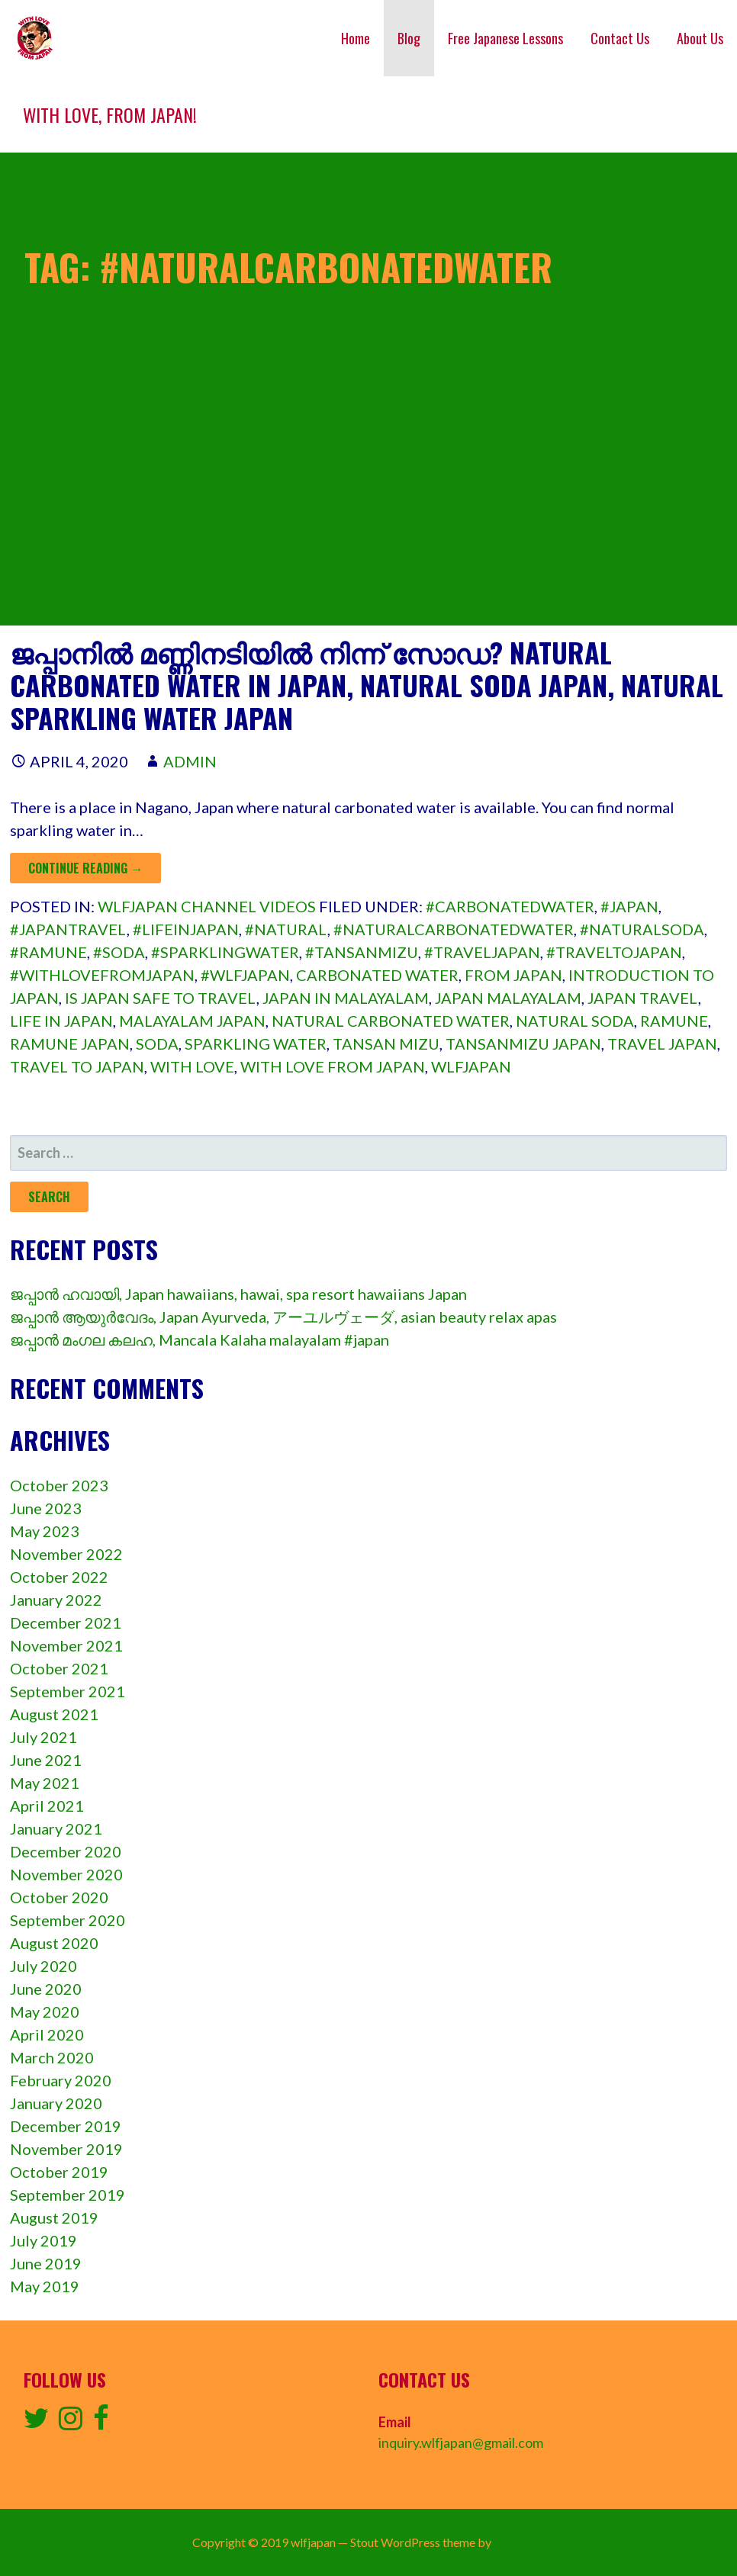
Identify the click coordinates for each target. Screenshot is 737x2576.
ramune (674, 1020)
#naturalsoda (642, 929)
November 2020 (66, 1874)
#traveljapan (482, 952)
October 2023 (59, 1485)
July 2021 (43, 1737)
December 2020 (65, 1851)
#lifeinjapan (186, 929)
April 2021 (47, 1805)
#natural (286, 929)
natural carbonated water (391, 1020)
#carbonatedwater (510, 906)
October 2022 (59, 1577)
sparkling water (256, 1043)
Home (355, 38)
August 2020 (54, 1943)
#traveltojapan (614, 952)
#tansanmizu (361, 952)
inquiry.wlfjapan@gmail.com (460, 2442)
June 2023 (46, 1508)
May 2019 (44, 2286)
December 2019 (65, 2126)
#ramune (48, 952)
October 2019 (59, 2172)
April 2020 (47, 2034)
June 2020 (46, 1988)
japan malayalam (508, 998)
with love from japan (332, 1066)
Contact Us (620, 38)
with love (192, 1066)
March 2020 (52, 2057)
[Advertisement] (368, 519)
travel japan (662, 1043)
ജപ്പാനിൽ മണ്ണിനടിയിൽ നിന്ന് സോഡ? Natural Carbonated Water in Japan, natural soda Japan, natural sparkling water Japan (366, 685)
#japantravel (68, 929)
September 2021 (67, 1691)
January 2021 (56, 1828)
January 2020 (56, 2103)
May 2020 (44, 2011)
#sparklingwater (225, 952)
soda (157, 1043)
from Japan (513, 975)
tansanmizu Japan (523, 1043)
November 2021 (66, 1645)
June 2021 (46, 1760)
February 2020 (60, 2080)
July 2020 (43, 1966)
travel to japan (77, 1066)
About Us (700, 38)
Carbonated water (377, 975)
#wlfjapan (245, 975)
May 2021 (44, 1783)
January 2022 (56, 1599)
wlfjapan (471, 1066)
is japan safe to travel (160, 998)
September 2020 (67, 1920)
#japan (629, 906)
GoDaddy (519, 2542)
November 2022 (66, 1554)
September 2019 (67, 2194)
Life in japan (61, 1020)
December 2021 (65, 1622)
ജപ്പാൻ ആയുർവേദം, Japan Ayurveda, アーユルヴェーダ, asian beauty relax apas (283, 1316)
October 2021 (59, 1668)
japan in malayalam (345, 998)
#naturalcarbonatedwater (453, 929)
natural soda (575, 1020)
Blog (408, 38)
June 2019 (46, 2263)
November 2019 (66, 2149)
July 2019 (43, 2240)
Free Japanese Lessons (505, 38)
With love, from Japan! (110, 114)
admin (190, 761)
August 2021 (54, 1714)
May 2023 (44, 1531)
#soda (119, 952)
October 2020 (59, 1897)
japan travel (642, 998)
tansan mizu (386, 1043)
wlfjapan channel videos (207, 906)
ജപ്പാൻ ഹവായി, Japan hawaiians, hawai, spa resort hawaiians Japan (238, 1294)
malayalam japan (192, 1020)
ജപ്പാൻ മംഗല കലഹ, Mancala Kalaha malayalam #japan (199, 1339)
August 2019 (54, 2217)
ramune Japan (70, 1043)
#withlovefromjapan (102, 975)
